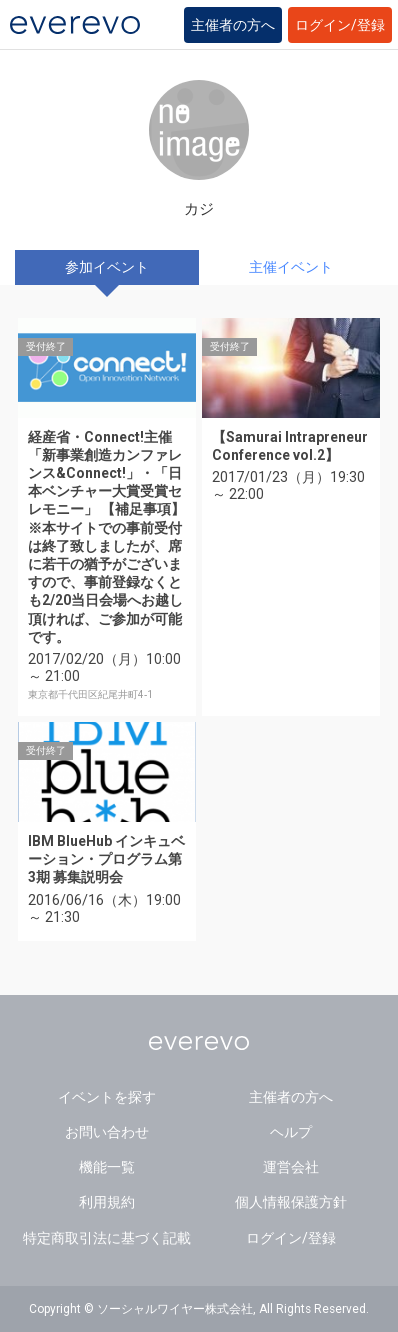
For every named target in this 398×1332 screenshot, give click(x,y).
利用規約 (107, 1202)
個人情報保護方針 (291, 1202)
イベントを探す (107, 1097)
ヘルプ (291, 1132)
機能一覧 (107, 1167)
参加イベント (107, 267)
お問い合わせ (107, 1132)
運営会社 (291, 1167)
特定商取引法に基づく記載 (107, 1238)
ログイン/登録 (340, 25)
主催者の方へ (233, 25)
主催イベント (291, 267)
